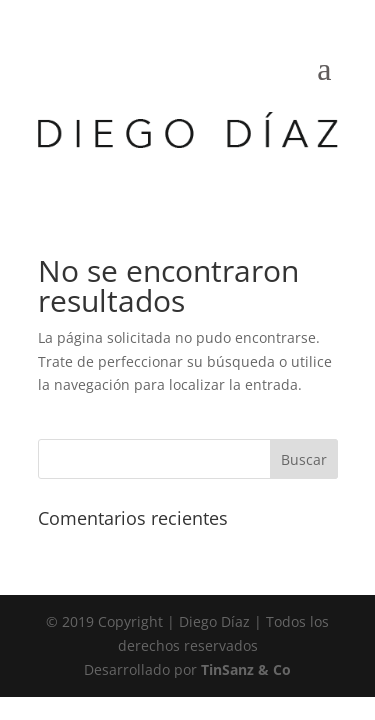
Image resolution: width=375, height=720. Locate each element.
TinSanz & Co (246, 669)
